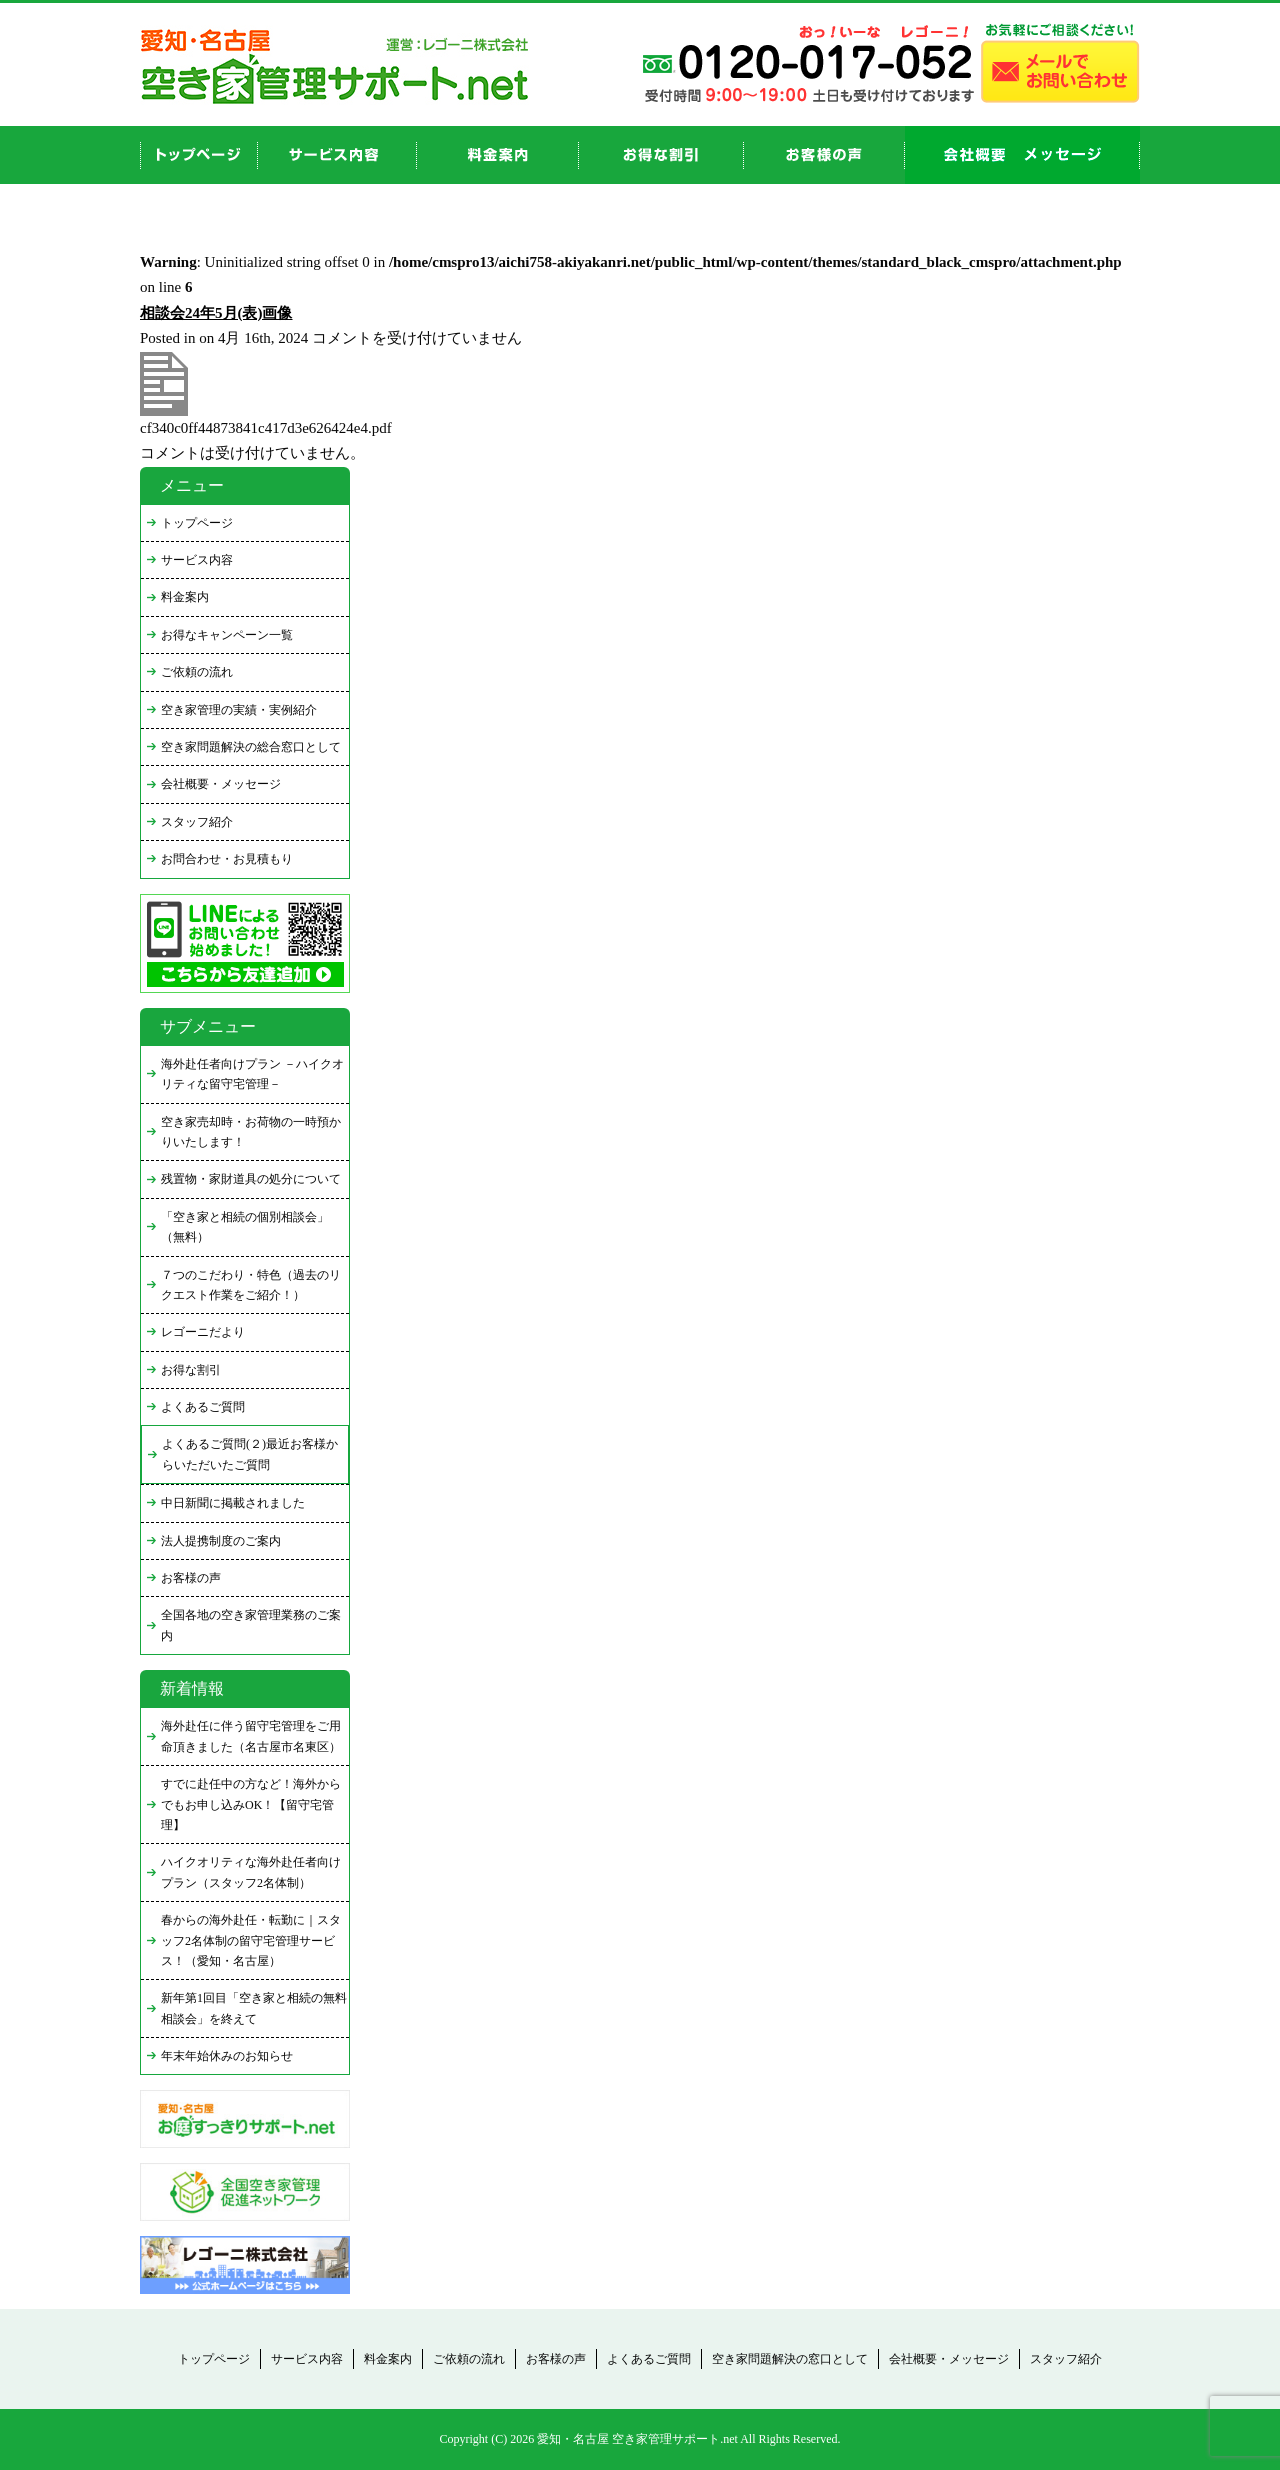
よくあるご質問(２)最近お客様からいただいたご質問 (250, 1454)
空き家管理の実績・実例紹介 (239, 710)
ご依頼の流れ (197, 672)
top (199, 155)
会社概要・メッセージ (221, 784)
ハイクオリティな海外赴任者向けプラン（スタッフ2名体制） (251, 1872)
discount (661, 155)
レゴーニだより (203, 1332)
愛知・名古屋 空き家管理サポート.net (637, 2439)
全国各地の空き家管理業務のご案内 (251, 1625)
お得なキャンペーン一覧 (227, 635)
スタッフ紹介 (197, 822)
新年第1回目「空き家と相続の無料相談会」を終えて (254, 2008)
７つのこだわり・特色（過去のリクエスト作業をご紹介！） (251, 1285)
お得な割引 (191, 1370)
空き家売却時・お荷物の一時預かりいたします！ (251, 1132)
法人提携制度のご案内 (221, 1541)
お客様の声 (824, 155)
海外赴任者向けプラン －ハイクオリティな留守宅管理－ (252, 1074)
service (337, 155)
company (1022, 155)
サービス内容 (197, 560)
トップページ (197, 523)
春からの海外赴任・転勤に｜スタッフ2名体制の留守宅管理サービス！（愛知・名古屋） (251, 1940)
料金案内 (185, 597)
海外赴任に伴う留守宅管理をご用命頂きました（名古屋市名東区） (251, 1736)
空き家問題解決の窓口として (790, 2359)
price (498, 155)
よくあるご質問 (203, 1407)
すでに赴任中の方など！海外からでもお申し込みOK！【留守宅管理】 (251, 1804)
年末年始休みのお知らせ (227, 2056)
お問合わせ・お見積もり (227, 859)
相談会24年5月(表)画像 (216, 313)
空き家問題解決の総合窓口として (251, 747)
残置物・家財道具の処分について (251, 1179)
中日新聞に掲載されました (233, 1503)
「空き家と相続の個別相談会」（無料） (245, 1227)
